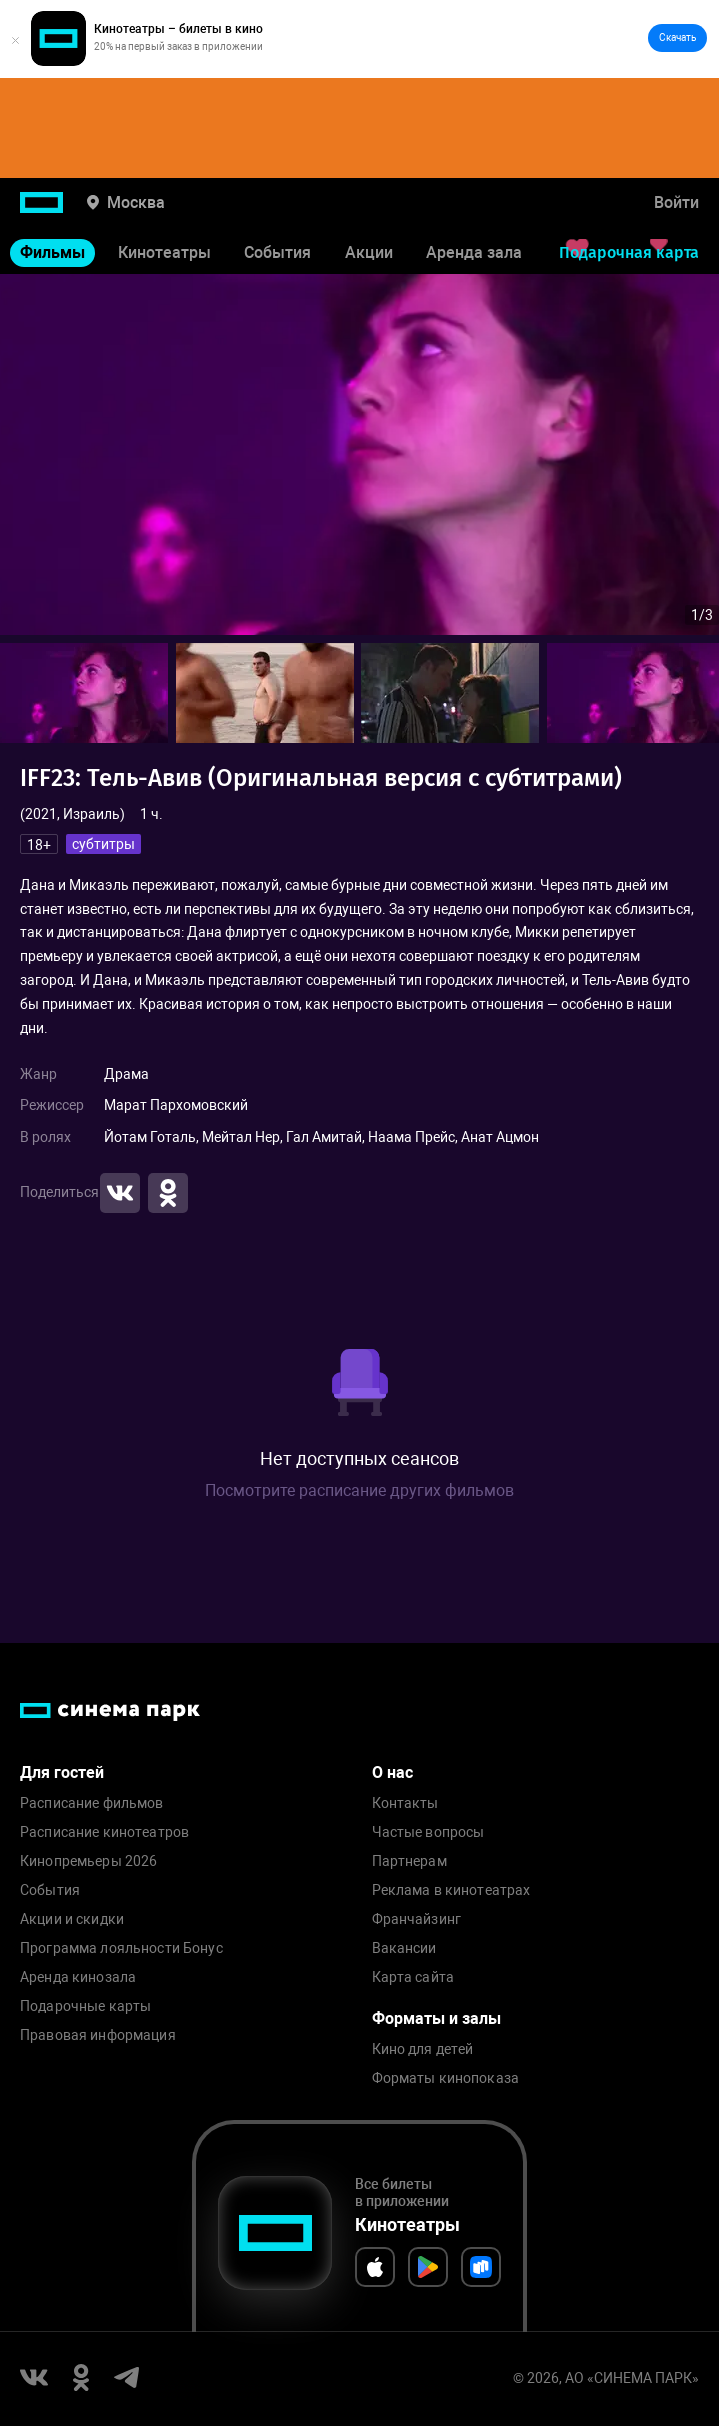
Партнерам (409, 1861)
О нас (392, 1772)
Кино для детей (423, 2049)
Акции (369, 252)
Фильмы (52, 252)
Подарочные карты (85, 2006)
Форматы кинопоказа (446, 2078)
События (277, 252)
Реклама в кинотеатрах (451, 1890)
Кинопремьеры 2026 (88, 1861)
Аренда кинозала (78, 1977)
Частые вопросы (428, 1832)
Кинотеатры (164, 252)
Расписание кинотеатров (104, 1832)
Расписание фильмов (92, 1803)
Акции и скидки (72, 1919)
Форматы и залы (436, 2018)
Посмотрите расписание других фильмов (359, 1490)
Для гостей (62, 1772)
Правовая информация (98, 2035)
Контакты (405, 1803)
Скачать (677, 37)
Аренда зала (474, 252)
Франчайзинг (417, 1919)
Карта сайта (413, 1977)
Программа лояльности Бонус (121, 1948)
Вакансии (404, 1948)
